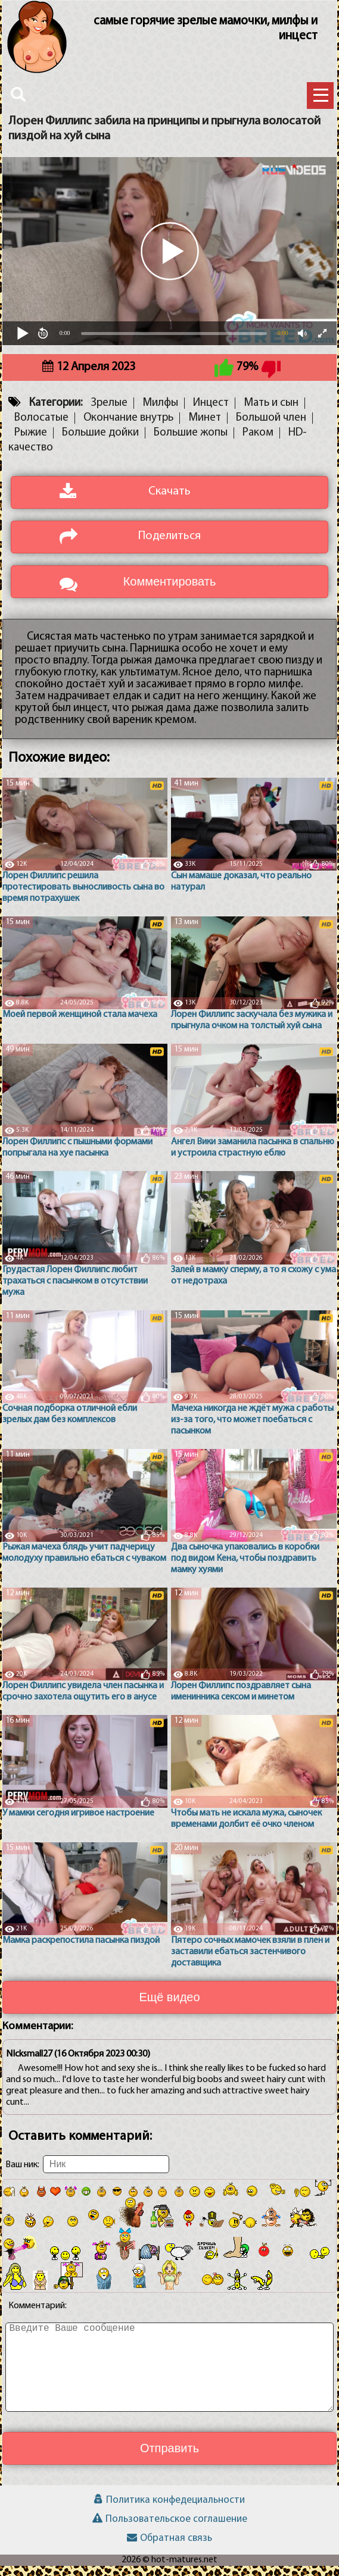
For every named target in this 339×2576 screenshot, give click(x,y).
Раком (257, 442)
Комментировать (169, 590)
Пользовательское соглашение (169, 2529)
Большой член (271, 427)
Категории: (55, 412)
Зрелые (109, 412)
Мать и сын (271, 412)
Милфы (160, 412)
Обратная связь (169, 2548)
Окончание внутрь (128, 427)
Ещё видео (169, 2007)
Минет (204, 427)
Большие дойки (100, 442)
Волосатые (41, 427)
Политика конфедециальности (169, 2510)
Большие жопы (191, 442)
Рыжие (30, 442)
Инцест (211, 412)
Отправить (169, 2458)
